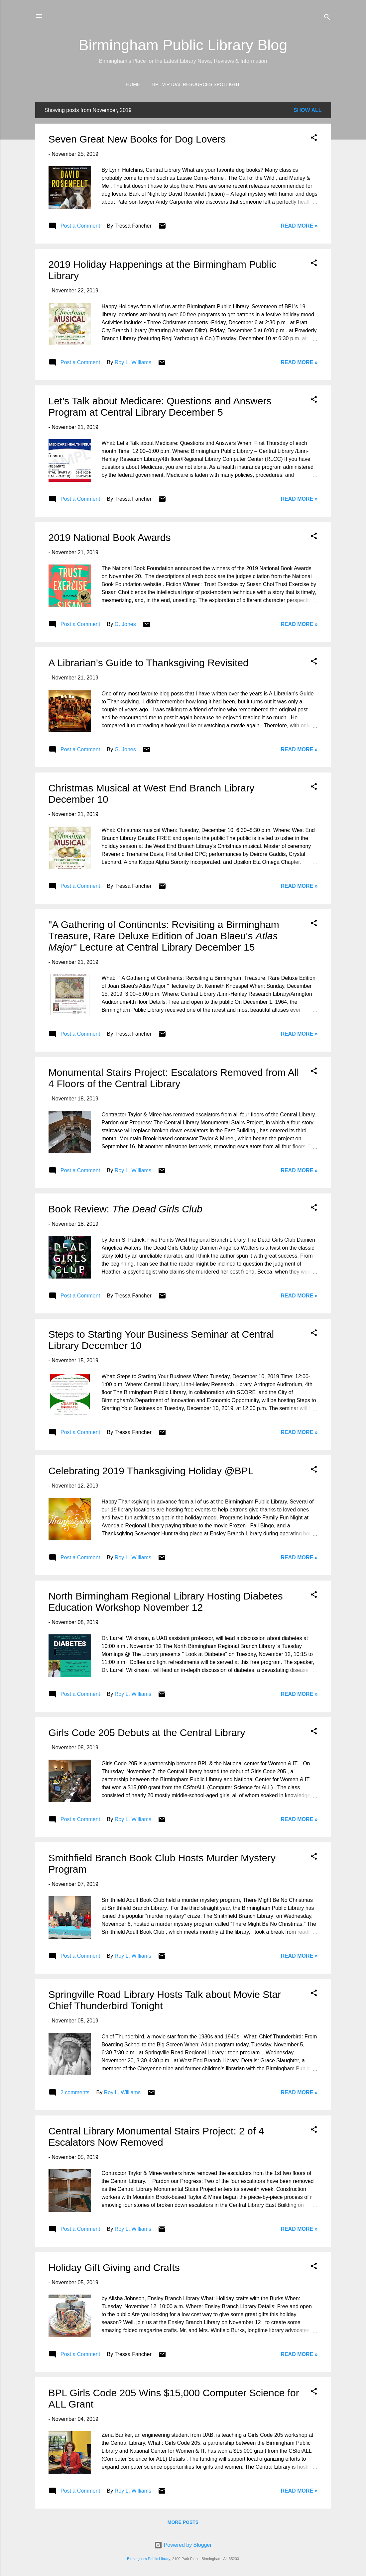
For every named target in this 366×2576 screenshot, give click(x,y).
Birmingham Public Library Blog (183, 45)
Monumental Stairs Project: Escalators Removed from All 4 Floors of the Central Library (174, 1078)
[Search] (327, 18)
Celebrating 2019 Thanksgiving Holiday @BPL (151, 1470)
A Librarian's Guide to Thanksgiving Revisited (149, 662)
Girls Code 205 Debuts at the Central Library (147, 1732)
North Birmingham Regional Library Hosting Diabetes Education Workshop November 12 (166, 1602)
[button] (314, 139)
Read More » (299, 226)
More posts (183, 2522)
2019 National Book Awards (110, 537)
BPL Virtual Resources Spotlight (196, 84)
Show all (308, 110)
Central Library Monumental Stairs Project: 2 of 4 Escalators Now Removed (156, 2136)
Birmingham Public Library (148, 2559)
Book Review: (126, 1208)
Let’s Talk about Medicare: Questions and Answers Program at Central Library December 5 (160, 406)
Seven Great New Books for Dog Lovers (137, 139)
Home (133, 84)
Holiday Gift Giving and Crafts (114, 2267)
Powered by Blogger (183, 2545)
